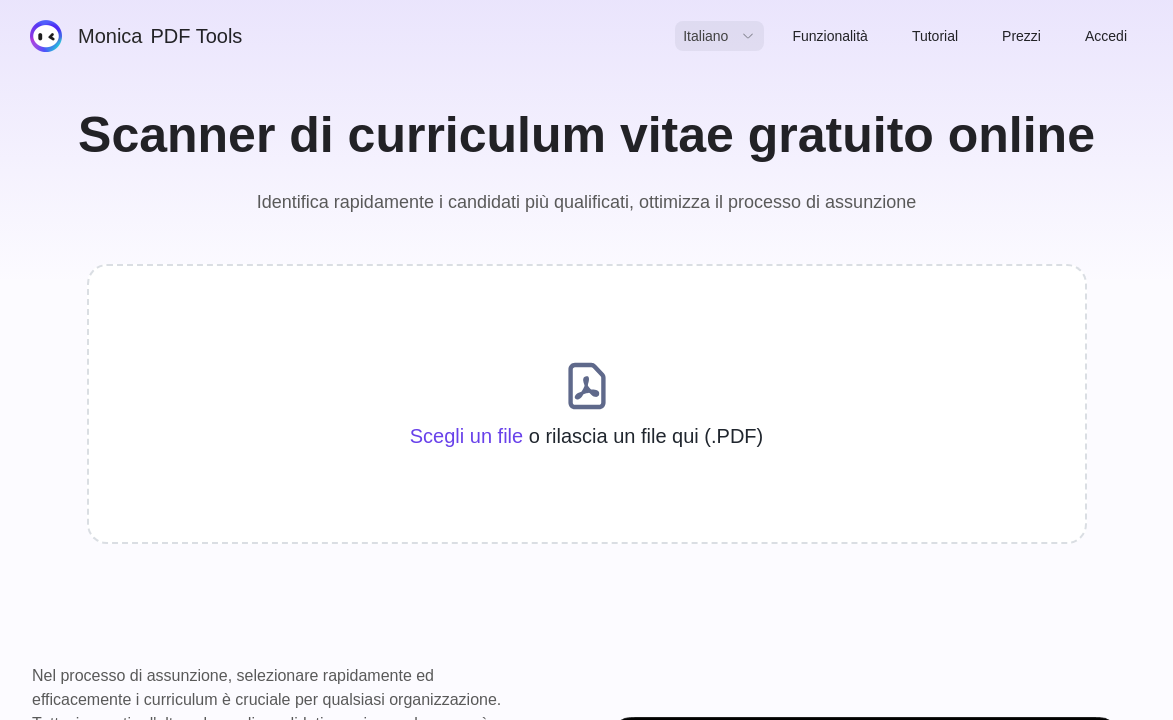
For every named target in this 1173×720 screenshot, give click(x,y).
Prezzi (1021, 36)
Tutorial (935, 36)
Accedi (1106, 36)
